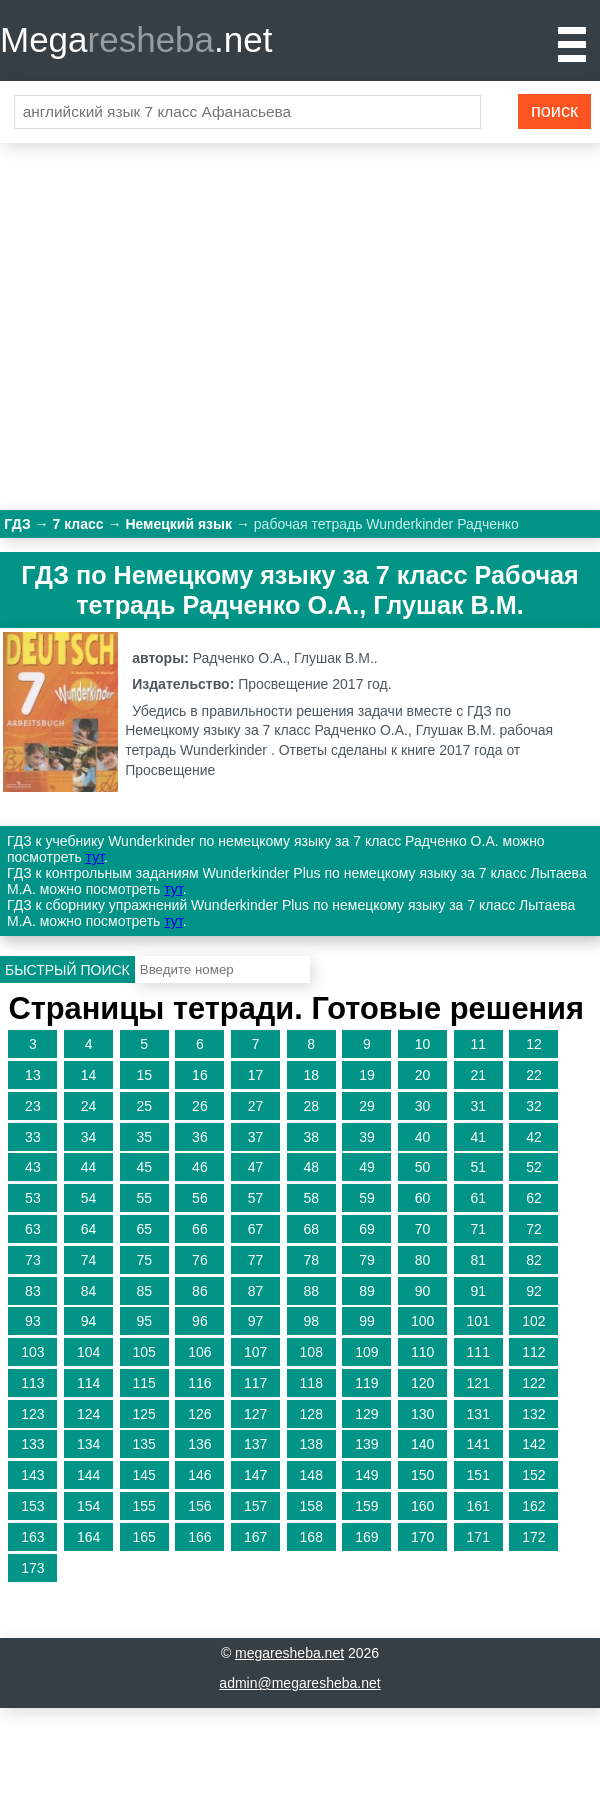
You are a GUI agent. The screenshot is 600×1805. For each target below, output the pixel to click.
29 (367, 1106)
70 (423, 1229)
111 (478, 1352)
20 (423, 1075)
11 (478, 1044)
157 (255, 1506)
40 (423, 1137)
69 (367, 1229)
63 (33, 1229)
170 (422, 1537)
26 (200, 1106)
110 (422, 1352)
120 (422, 1383)
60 (423, 1198)
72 (534, 1229)
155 (144, 1506)
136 (199, 1444)
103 (32, 1352)
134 (88, 1444)
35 (144, 1137)
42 (534, 1137)
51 (478, 1167)
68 (311, 1229)
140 (422, 1444)
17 (256, 1075)
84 (89, 1291)
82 (534, 1260)
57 (256, 1198)
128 (311, 1414)
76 (200, 1260)
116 (199, 1383)
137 (255, 1444)
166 (199, 1537)
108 (311, 1352)
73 (33, 1260)
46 (200, 1167)
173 (32, 1568)
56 (200, 1198)
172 (533, 1537)
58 (311, 1198)
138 (311, 1444)
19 (367, 1075)
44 (89, 1167)
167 (255, 1537)
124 (88, 1414)
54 (89, 1198)
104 (88, 1352)
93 (33, 1321)
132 (533, 1414)
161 (478, 1506)
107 (255, 1352)
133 (32, 1444)
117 (255, 1383)
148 (311, 1475)
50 (423, 1167)
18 (311, 1075)
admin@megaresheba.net (299, 1683)
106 (199, 1352)
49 (367, 1167)
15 (144, 1075)
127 (255, 1414)
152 (533, 1475)
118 (311, 1383)
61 (478, 1198)
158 (311, 1506)
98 (311, 1321)
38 (311, 1137)
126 (199, 1414)
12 (534, 1044)
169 (366, 1537)
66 (200, 1229)
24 (89, 1106)
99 (367, 1321)
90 (423, 1291)
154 (88, 1506)
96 (200, 1321)
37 (256, 1137)
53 (33, 1198)
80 (423, 1260)
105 (144, 1352)
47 (256, 1167)
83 (33, 1291)
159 (366, 1506)
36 (200, 1137)
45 (144, 1167)
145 (144, 1475)
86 (200, 1291)
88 (311, 1291)
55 (144, 1198)
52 (534, 1167)
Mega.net (136, 39)
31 (478, 1106)
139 (366, 1444)
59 (367, 1198)
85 (144, 1291)
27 (256, 1106)
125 (144, 1414)
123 (32, 1414)
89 (367, 1291)
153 (32, 1506)
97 (256, 1321)
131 (478, 1414)
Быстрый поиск (67, 970)
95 (144, 1321)
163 (32, 1537)
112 (533, 1352)
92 (534, 1291)
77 (256, 1260)
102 (533, 1321)
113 (32, 1383)
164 (88, 1537)
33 (33, 1137)
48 (311, 1167)
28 (311, 1106)
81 (478, 1260)
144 (88, 1475)
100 (422, 1321)
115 (144, 1383)
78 (311, 1260)
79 (367, 1260)
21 (478, 1075)
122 (533, 1383)
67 (256, 1229)
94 (89, 1321)
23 (33, 1106)
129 (366, 1414)
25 (144, 1106)
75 (144, 1260)
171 (478, 1537)
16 (200, 1075)
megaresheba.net (289, 1653)
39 (367, 1137)
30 (423, 1106)
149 (366, 1475)
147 (255, 1475)
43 (33, 1167)
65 (144, 1229)
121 (478, 1383)
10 (423, 1044)
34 (89, 1137)
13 (33, 1075)
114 (88, 1383)
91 (478, 1291)
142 (533, 1444)
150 (422, 1475)
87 (256, 1291)
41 (478, 1137)
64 (89, 1229)
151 (478, 1475)
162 (533, 1506)
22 (534, 1075)
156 (199, 1506)
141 (478, 1444)
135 (144, 1444)
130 (422, 1414)
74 (89, 1260)
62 (534, 1198)
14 (89, 1075)
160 (422, 1506)
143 (32, 1475)
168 (311, 1537)
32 (534, 1106)
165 (144, 1537)
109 (366, 1352)
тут (95, 857)
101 (478, 1321)
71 (478, 1229)
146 (199, 1475)
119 (366, 1383)
